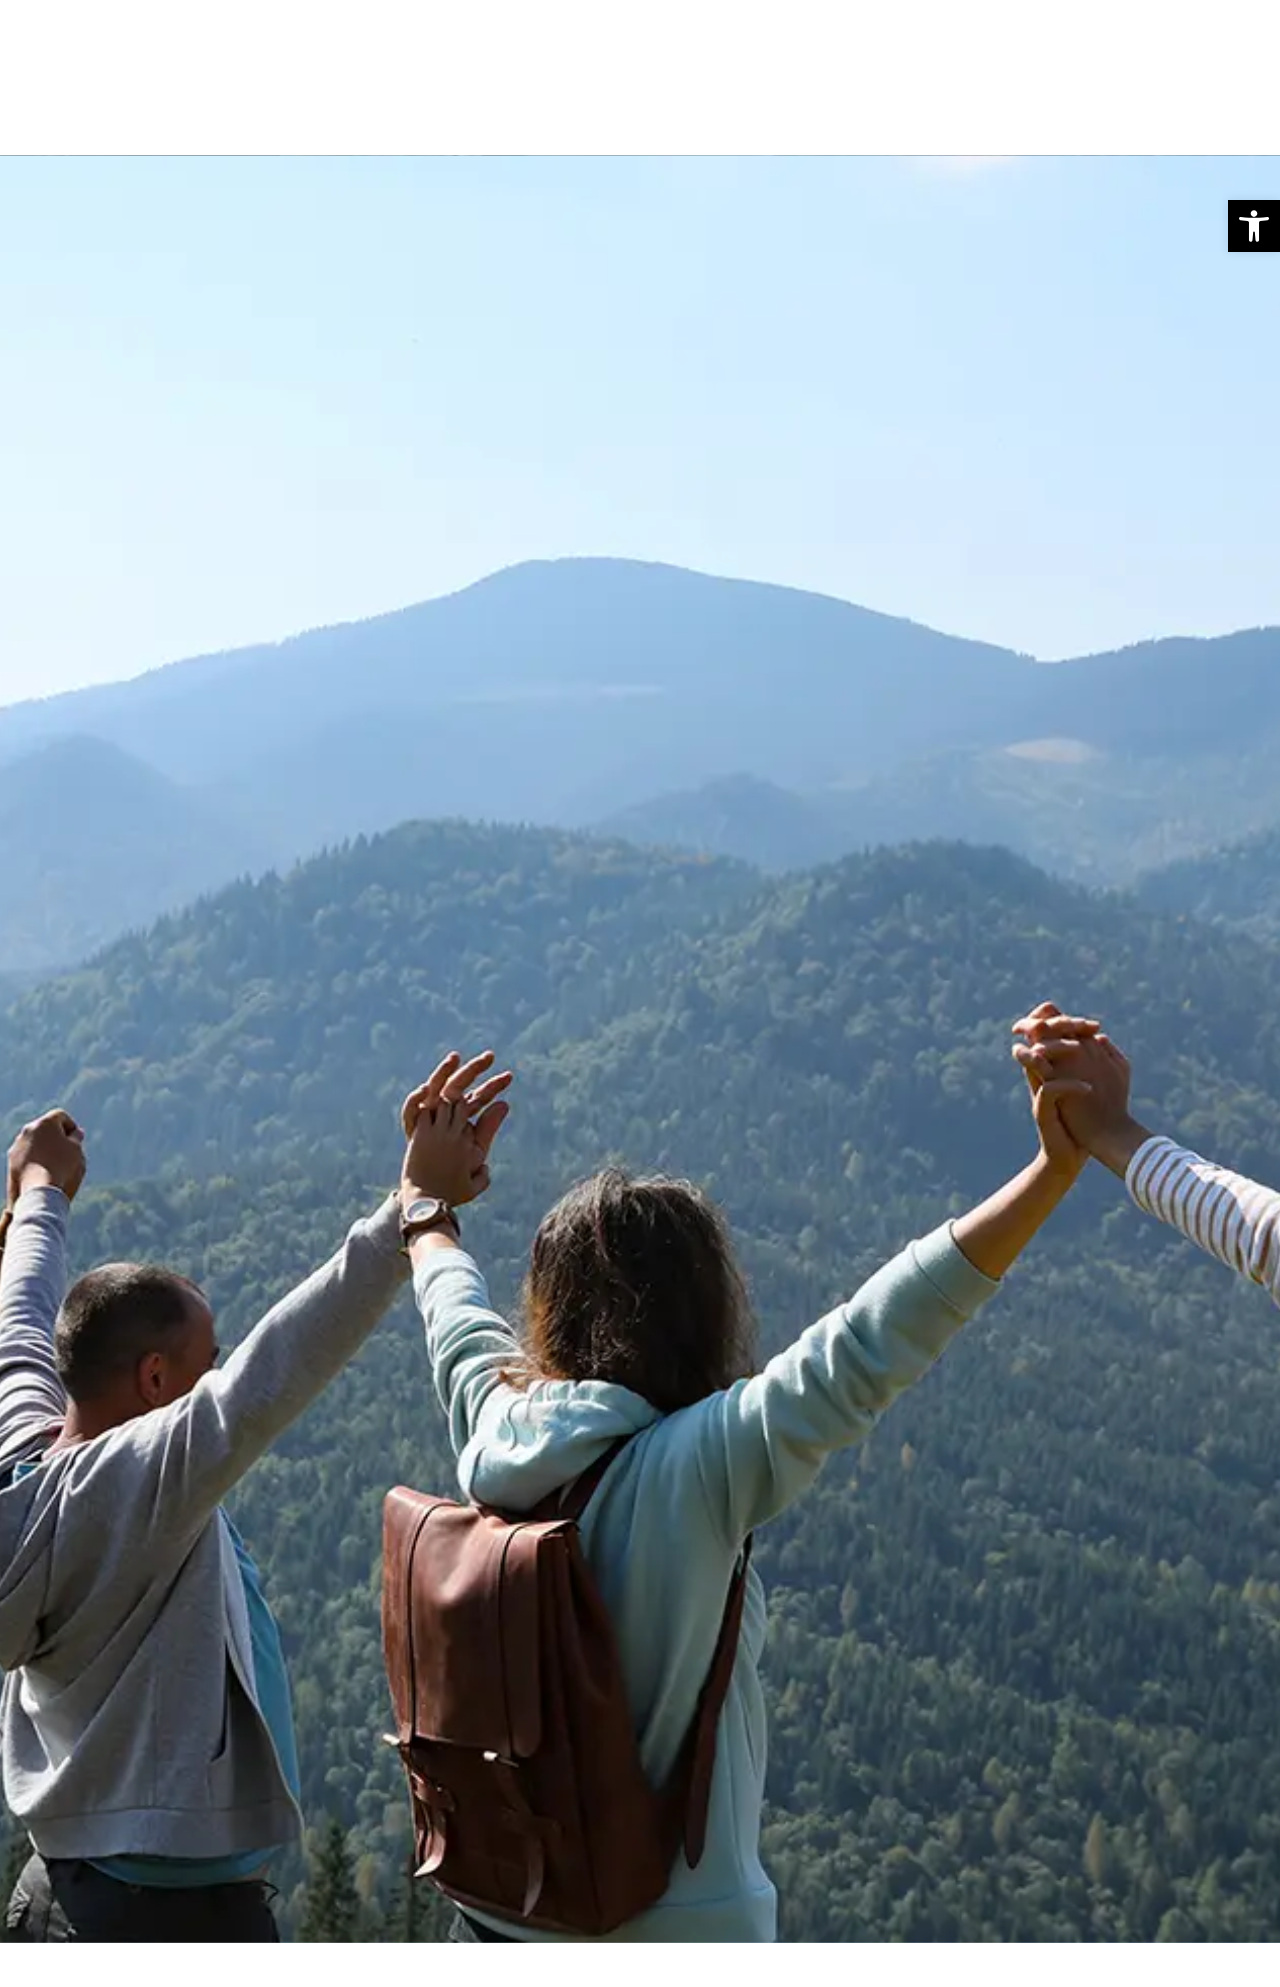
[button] (1254, 226)
